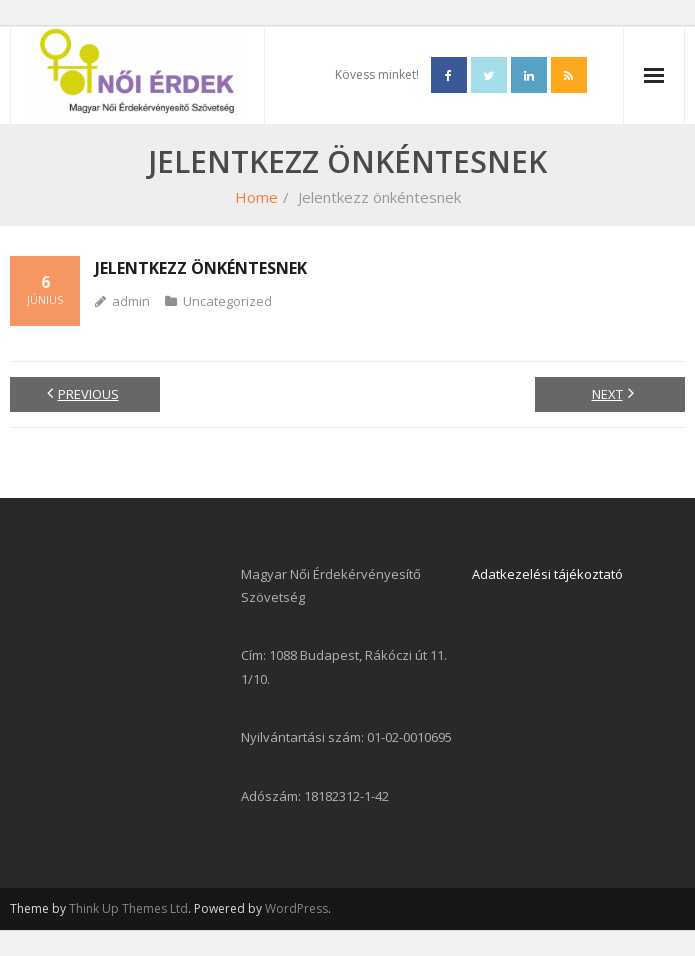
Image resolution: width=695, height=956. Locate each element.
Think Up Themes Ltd (128, 908)
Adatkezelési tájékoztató (547, 574)
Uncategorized (227, 301)
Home (256, 197)
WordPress (296, 908)
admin (131, 301)
